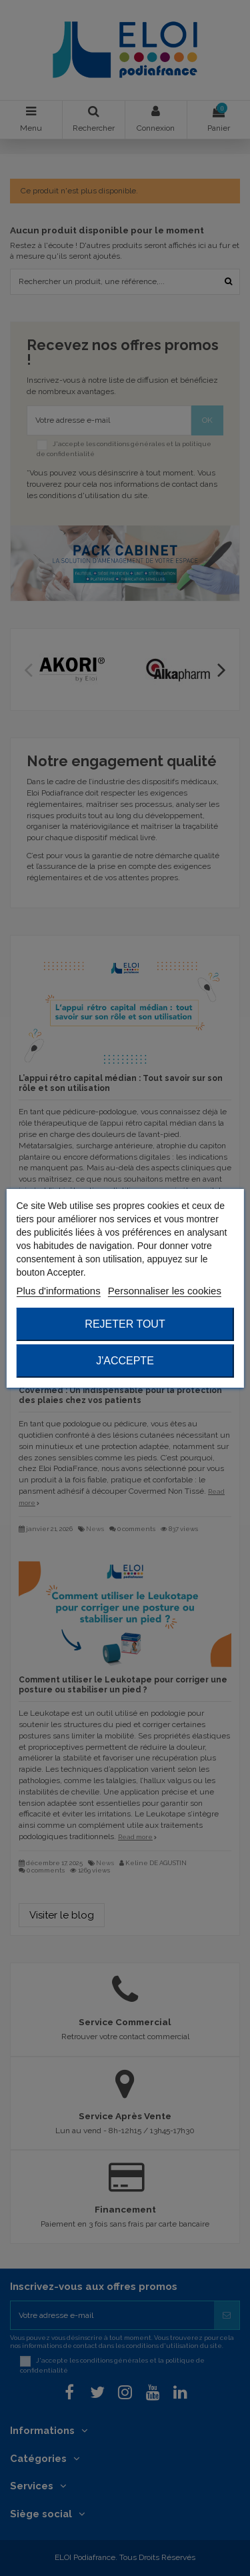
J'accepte (125, 1360)
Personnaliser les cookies (164, 1290)
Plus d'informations (58, 1290)
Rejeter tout (125, 1324)
